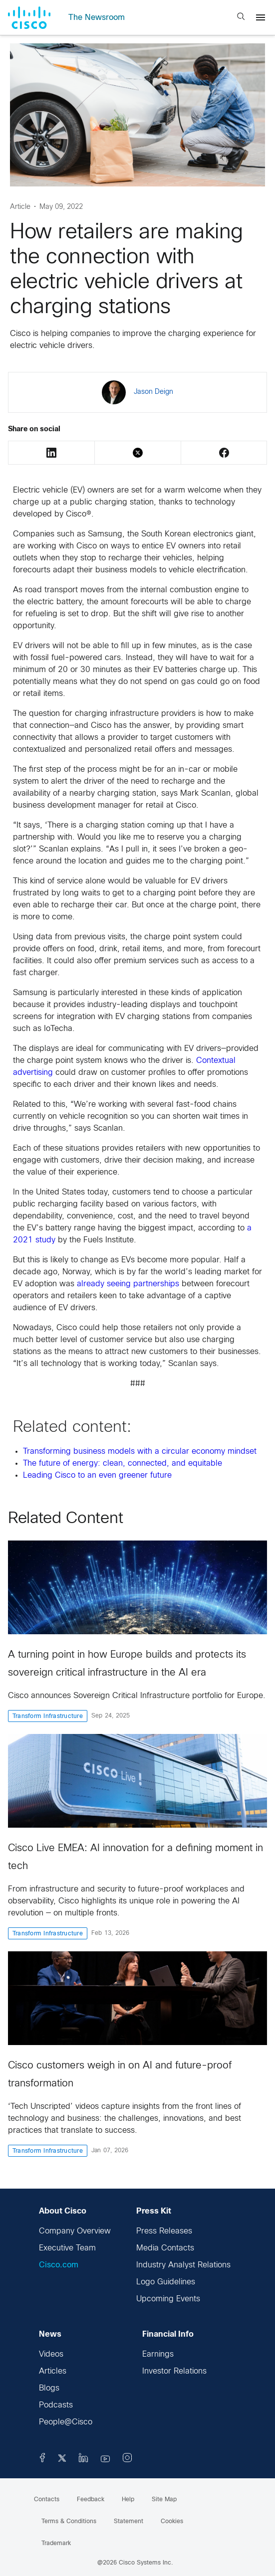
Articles (52, 2371)
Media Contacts (165, 2248)
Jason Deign (153, 392)
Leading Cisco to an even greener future (97, 1475)
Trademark (56, 2544)
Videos (51, 2354)
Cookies (172, 2522)
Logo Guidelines (165, 2282)
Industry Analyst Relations (183, 2265)
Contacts (46, 2500)
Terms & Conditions (68, 2522)
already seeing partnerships (128, 1284)
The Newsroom (96, 17)
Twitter (138, 453)
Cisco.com (58, 2265)
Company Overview (75, 2231)
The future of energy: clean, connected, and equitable (122, 1463)
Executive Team (67, 2248)
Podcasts (56, 2405)
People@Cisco (65, 2422)
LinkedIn (51, 453)
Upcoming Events (168, 2299)
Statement (128, 2522)
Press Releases (164, 2231)
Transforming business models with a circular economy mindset (140, 1451)
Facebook (224, 453)
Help (128, 2500)
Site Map (164, 2500)
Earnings (158, 2354)
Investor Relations (174, 2371)
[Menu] (260, 17)
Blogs (49, 2388)
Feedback (90, 2500)
